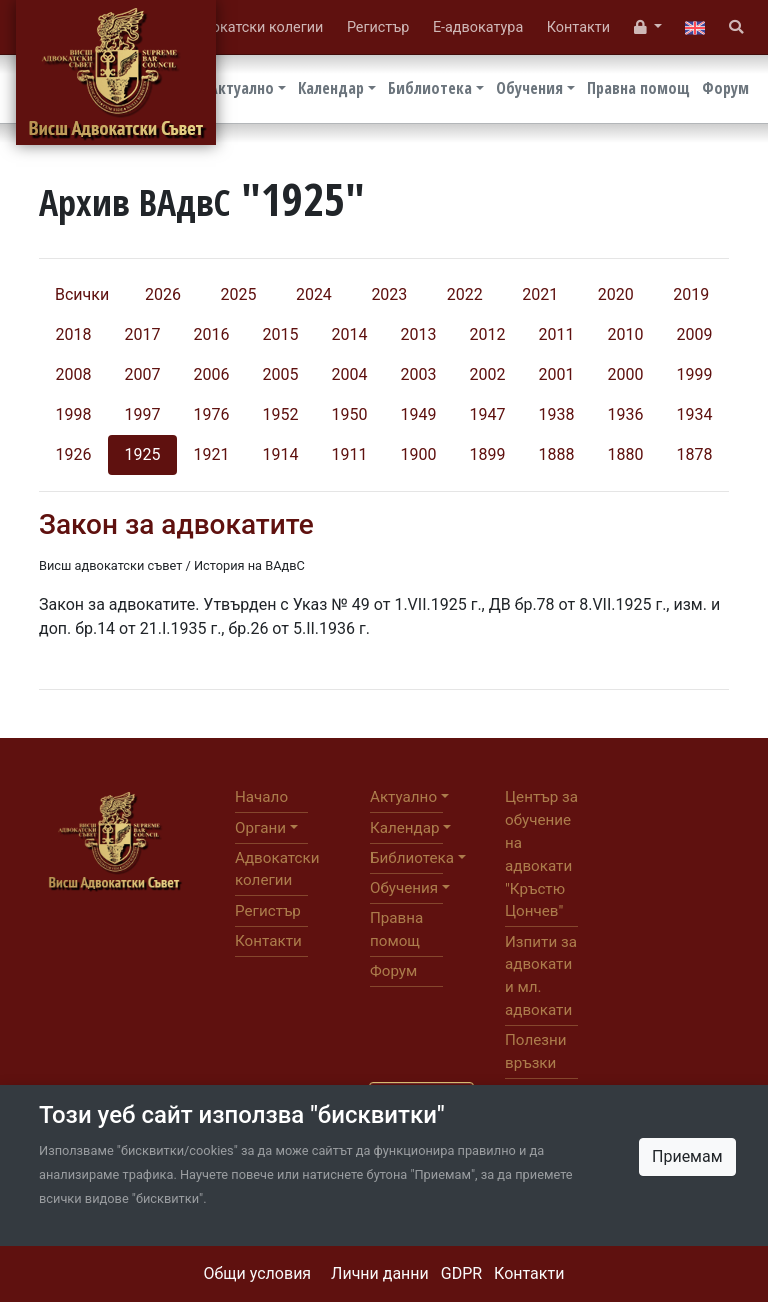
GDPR (461, 1273)
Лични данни (380, 1273)
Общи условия (258, 1273)
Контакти (529, 1273)
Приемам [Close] (687, 1156)
